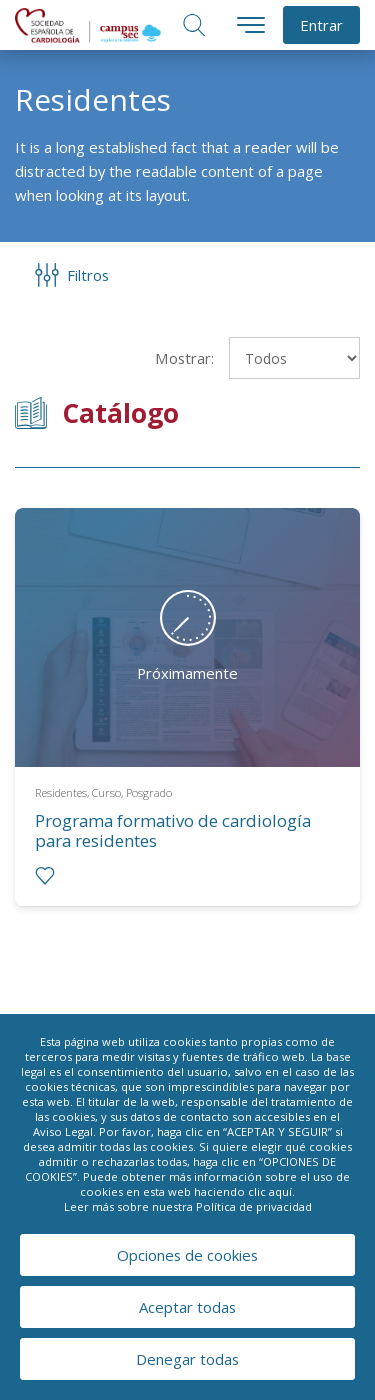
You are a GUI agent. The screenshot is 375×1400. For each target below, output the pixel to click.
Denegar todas (187, 1359)
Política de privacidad (254, 1206)
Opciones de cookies (187, 1255)
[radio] (45, 876)
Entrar (321, 25)
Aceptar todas (187, 1307)
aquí (280, 1191)
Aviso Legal (63, 1131)
